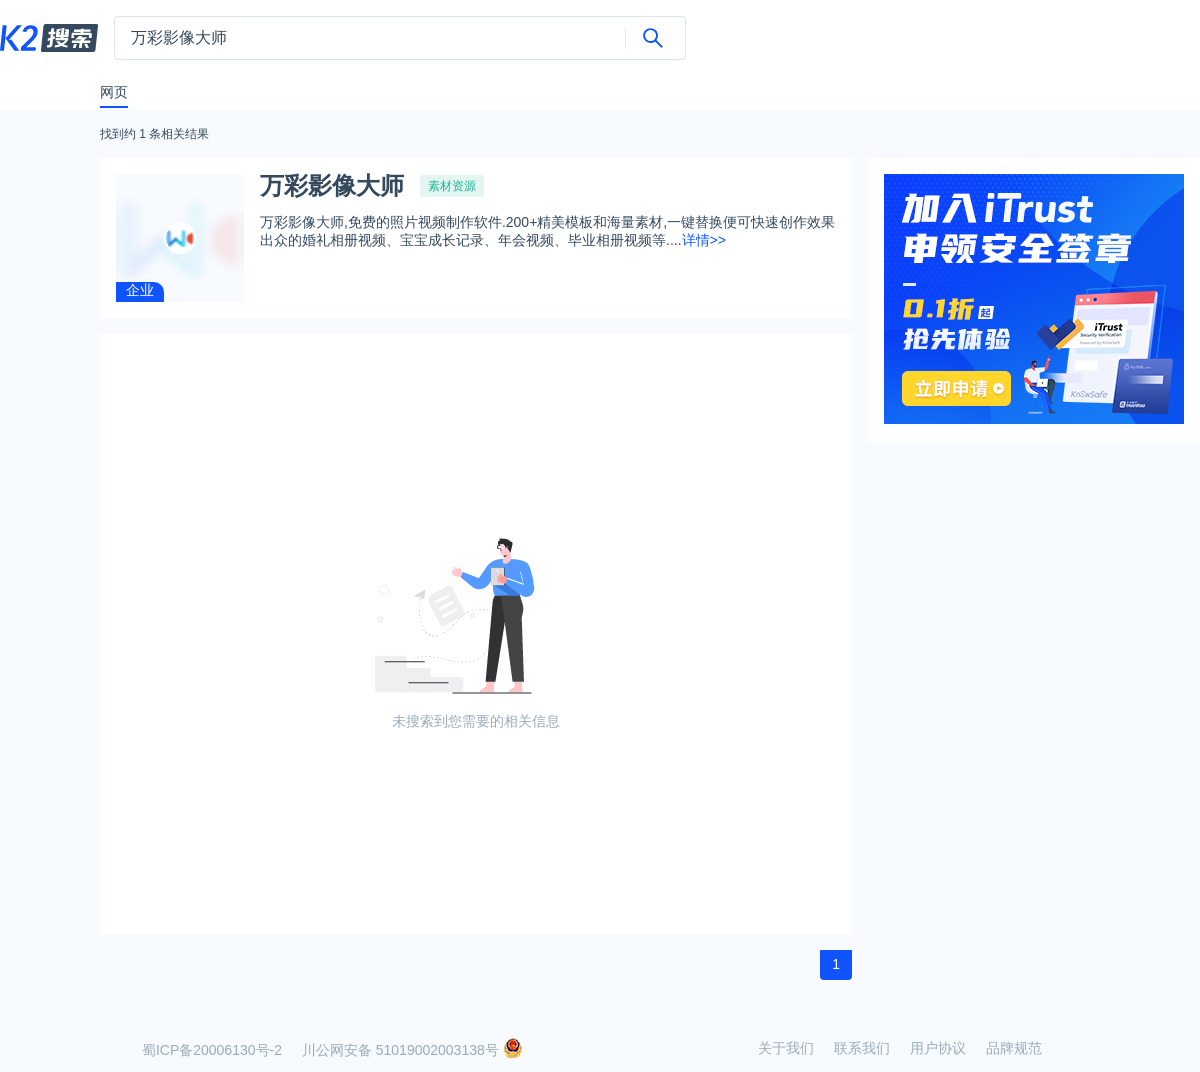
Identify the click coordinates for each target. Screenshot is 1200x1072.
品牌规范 (1014, 1048)
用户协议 (938, 1048)
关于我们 (786, 1048)
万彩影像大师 (332, 186)
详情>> (704, 240)
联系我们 (862, 1048)
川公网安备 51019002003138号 (412, 1050)
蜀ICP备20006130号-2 (212, 1050)
